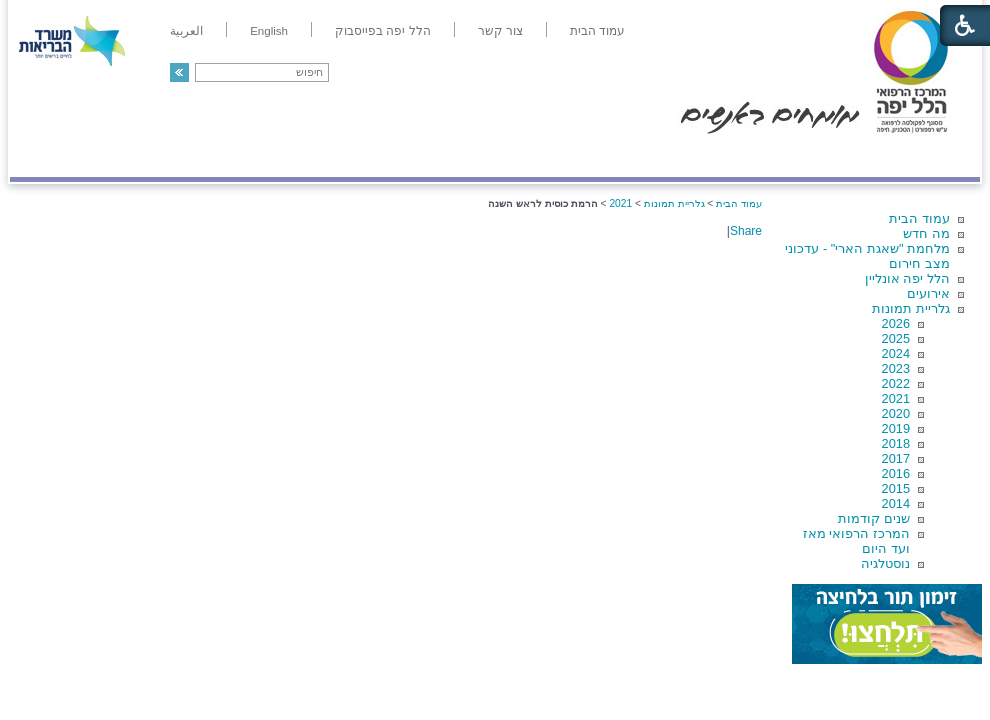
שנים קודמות (874, 518)
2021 (896, 398)
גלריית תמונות (911, 308)
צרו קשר (43, 156)
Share (746, 231)
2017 (896, 458)
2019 (896, 428)
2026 (896, 323)
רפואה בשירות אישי (277, 156)
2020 (896, 413)
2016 (896, 473)
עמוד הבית (919, 218)
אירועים (928, 293)
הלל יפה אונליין (907, 278)
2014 (896, 503)
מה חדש (926, 233)
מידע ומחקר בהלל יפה (427, 156)
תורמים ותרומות (141, 156)
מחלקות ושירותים (801, 156)
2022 (896, 383)
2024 (896, 353)
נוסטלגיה (885, 563)
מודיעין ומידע (922, 156)
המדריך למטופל (563, 156)
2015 (896, 488)
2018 (896, 443)
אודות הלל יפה (679, 156)
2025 (896, 338)
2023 (896, 368)
